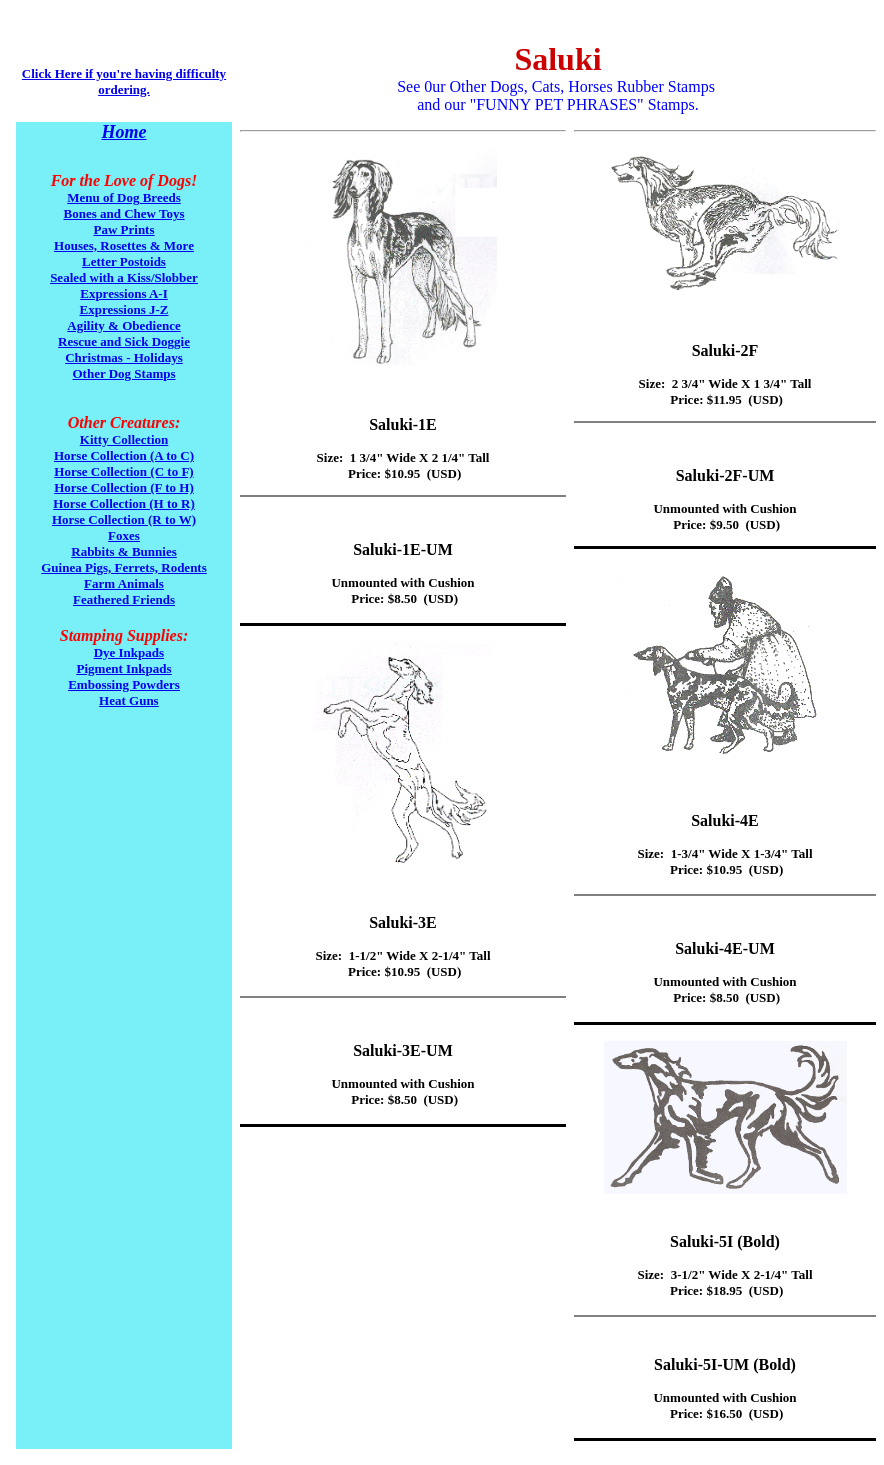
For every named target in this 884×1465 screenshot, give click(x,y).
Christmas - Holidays (124, 357)
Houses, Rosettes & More (124, 245)
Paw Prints (123, 229)
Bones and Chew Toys (123, 213)
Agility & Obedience (123, 325)
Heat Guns (129, 700)
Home (124, 132)
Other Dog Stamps (123, 373)
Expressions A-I (124, 293)
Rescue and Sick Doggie (124, 341)
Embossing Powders (124, 684)
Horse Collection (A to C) (124, 455)
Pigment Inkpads (124, 668)
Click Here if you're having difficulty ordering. (124, 81)
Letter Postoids (124, 261)
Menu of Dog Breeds (124, 197)
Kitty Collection (124, 439)
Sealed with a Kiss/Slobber (124, 277)
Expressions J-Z (124, 309)
